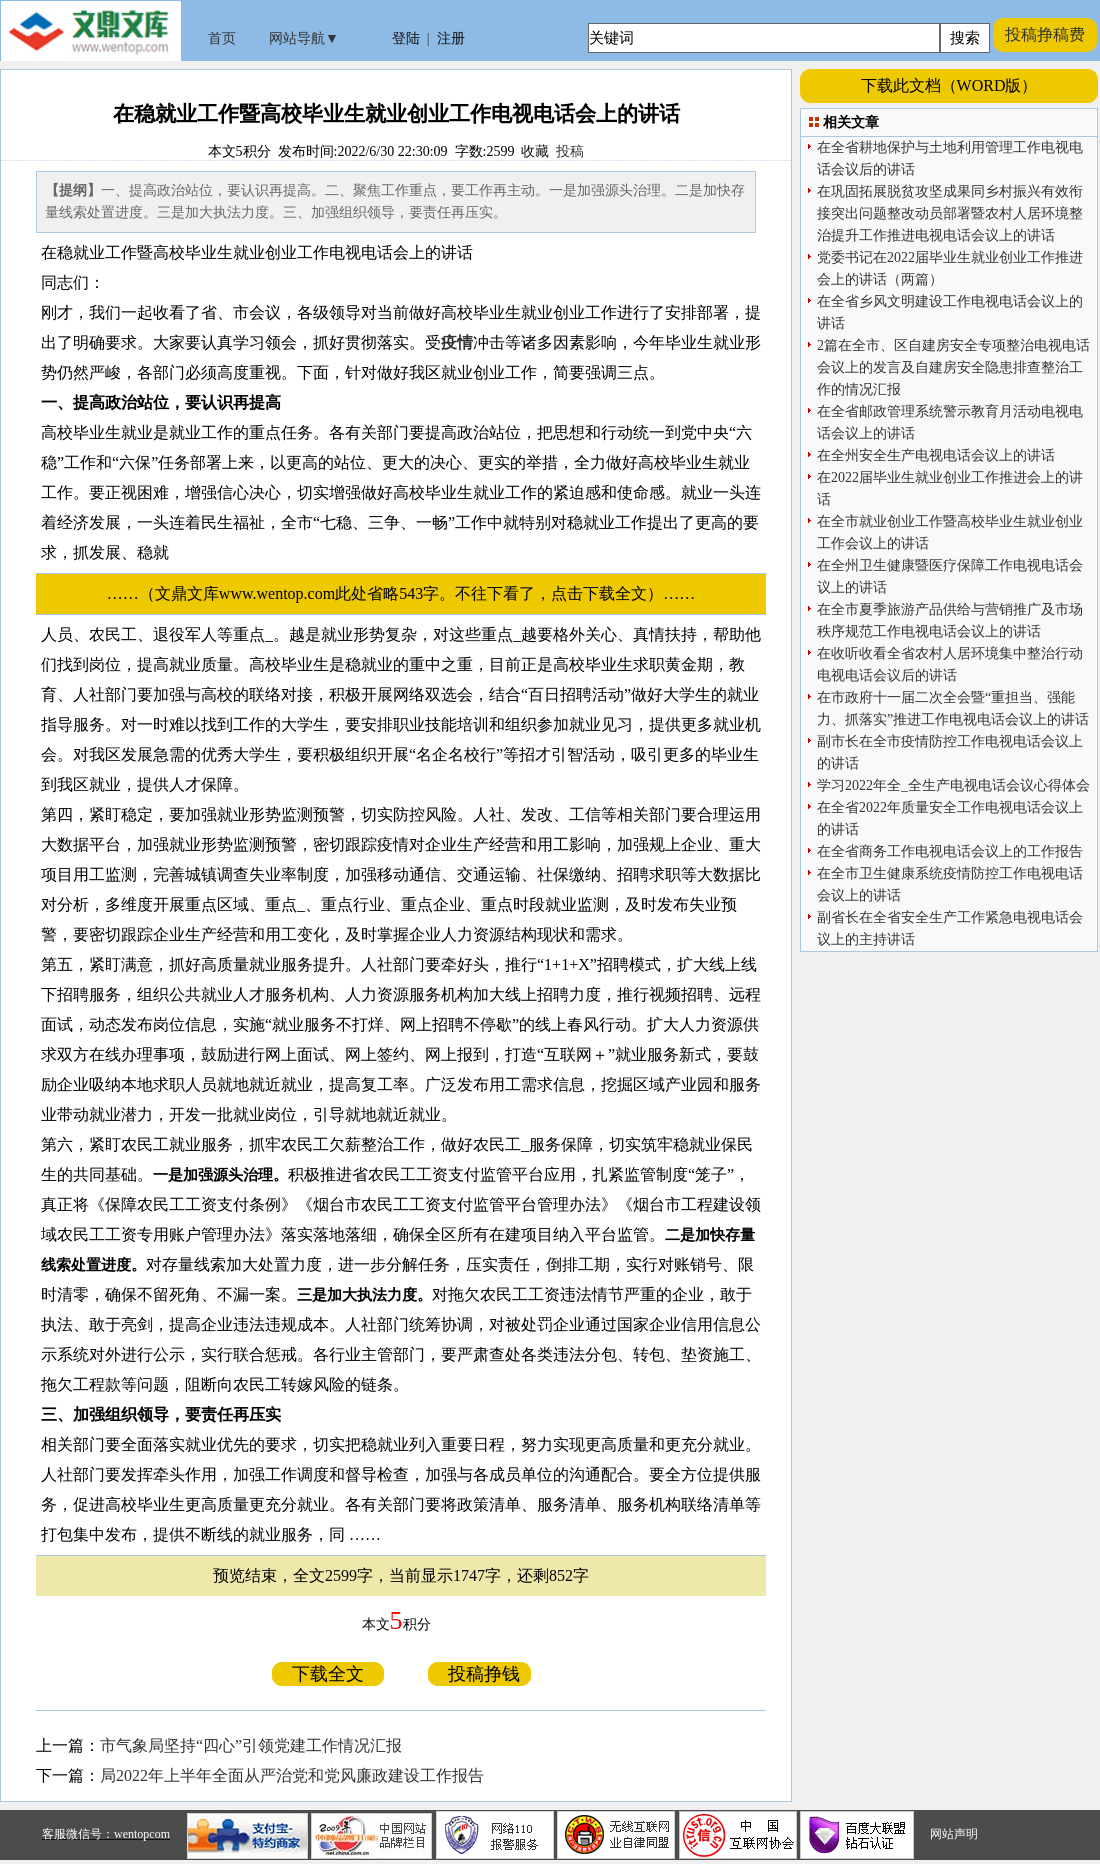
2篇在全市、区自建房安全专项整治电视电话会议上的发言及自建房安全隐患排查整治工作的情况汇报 (953, 367)
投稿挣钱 (479, 1674)
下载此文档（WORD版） (949, 85)
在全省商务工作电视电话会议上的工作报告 (950, 851)
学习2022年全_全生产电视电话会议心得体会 (953, 785)
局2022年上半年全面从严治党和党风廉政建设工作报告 (292, 1775)
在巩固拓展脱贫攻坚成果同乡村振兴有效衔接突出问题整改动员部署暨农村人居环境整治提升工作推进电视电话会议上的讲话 (950, 213)
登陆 (406, 38)
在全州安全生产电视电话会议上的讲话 (936, 455)
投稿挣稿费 (1045, 34)
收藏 (535, 151)
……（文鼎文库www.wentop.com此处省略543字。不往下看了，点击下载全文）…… (409, 593)
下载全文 (328, 1674)
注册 (451, 38)
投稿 (570, 151)
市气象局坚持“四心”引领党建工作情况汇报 (251, 1745)
